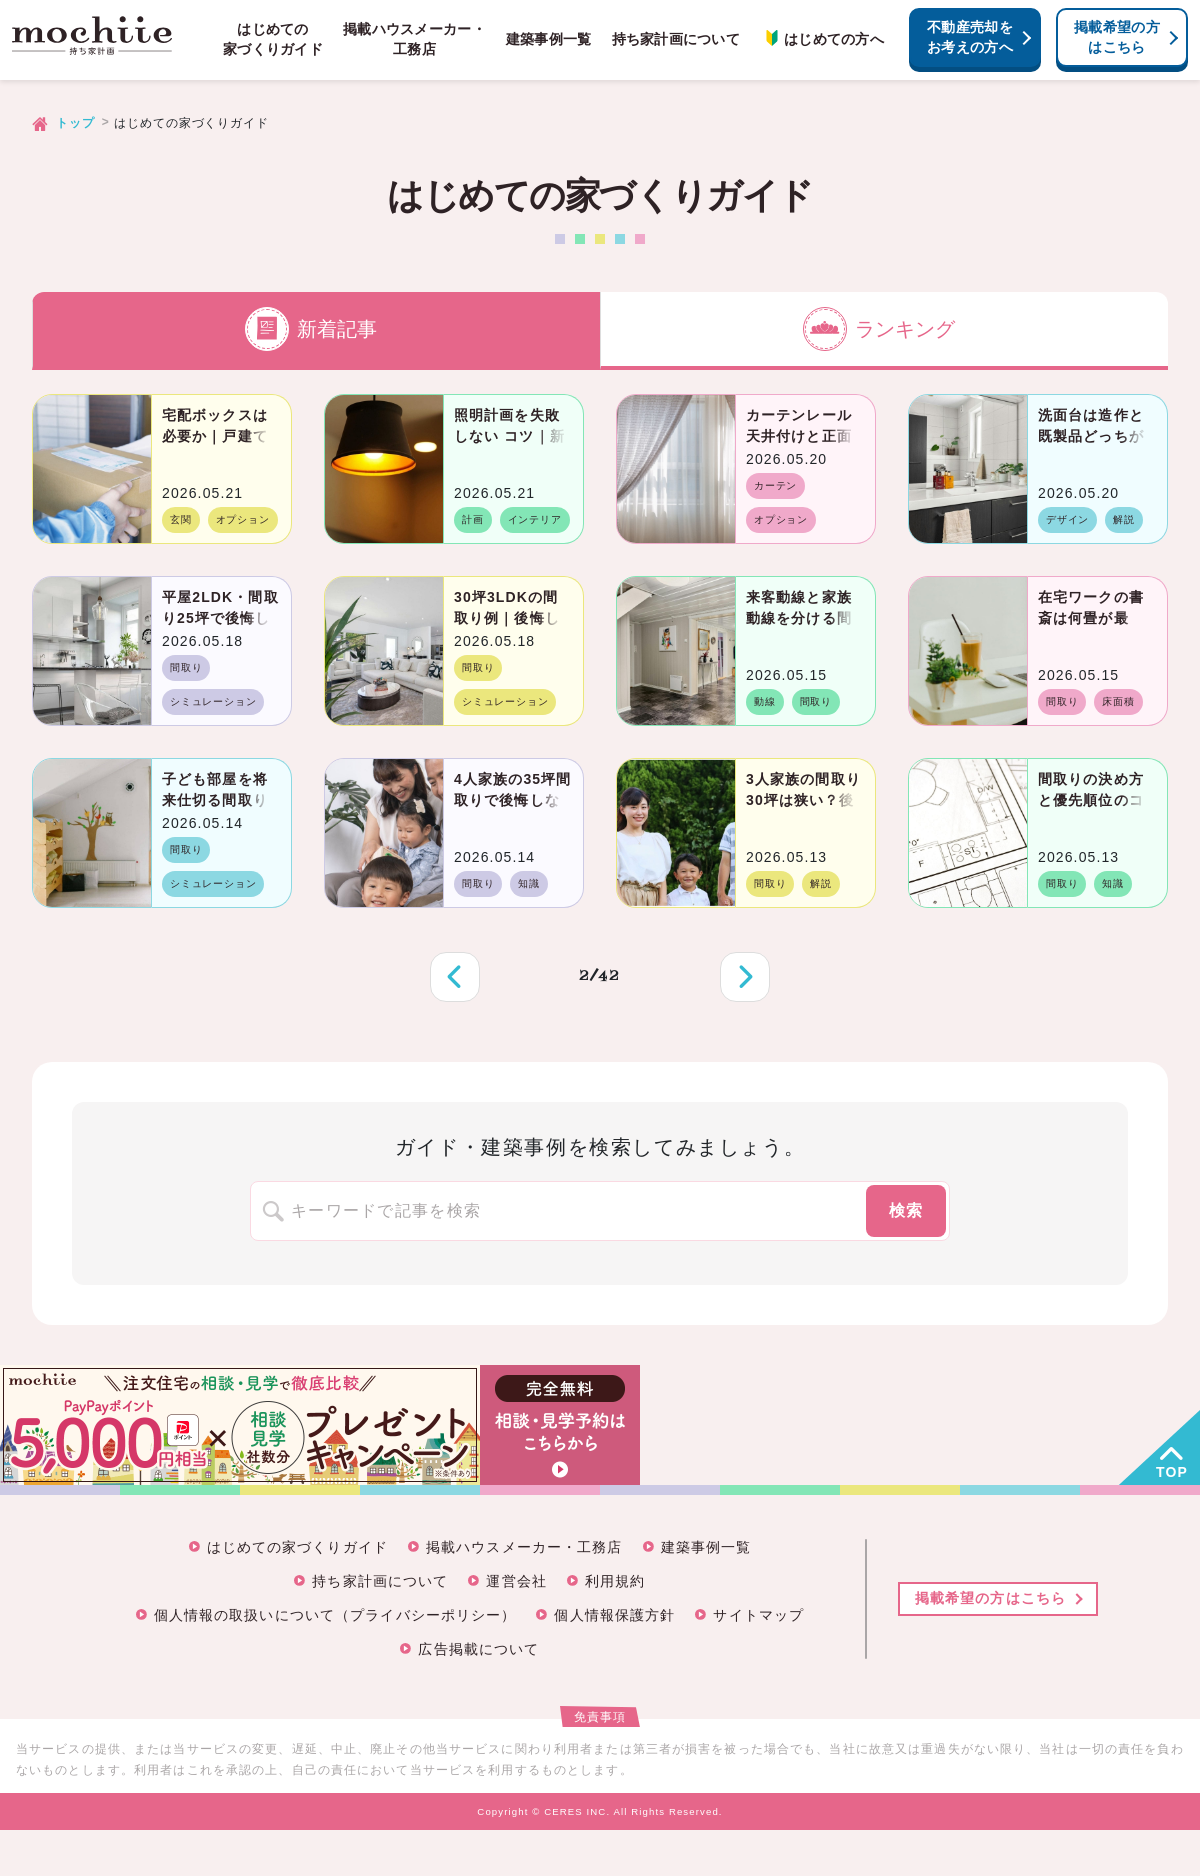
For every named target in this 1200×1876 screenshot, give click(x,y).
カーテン (775, 485)
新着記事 (311, 329)
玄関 (181, 519)
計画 (473, 519)
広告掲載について (478, 1649)
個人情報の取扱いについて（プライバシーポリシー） (335, 1615)
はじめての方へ (822, 38)
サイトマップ (758, 1615)
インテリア (535, 519)
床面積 (1118, 701)
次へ (745, 977)
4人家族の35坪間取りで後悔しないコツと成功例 (512, 800)
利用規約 (615, 1581)
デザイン (1067, 519)
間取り (186, 667)
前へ (455, 977)
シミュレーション (213, 701)
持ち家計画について (676, 39)
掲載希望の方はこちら (1117, 37)
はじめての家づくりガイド (273, 39)
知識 (529, 883)
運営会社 (516, 1581)
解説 (1124, 519)
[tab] (316, 331)
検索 (906, 1210)
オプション (243, 519)
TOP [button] (1172, 1472)
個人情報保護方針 (614, 1615)
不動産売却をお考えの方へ (970, 37)
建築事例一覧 (549, 39)
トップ (75, 123)
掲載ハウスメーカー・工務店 (414, 39)
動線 (765, 701)
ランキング (879, 329)
